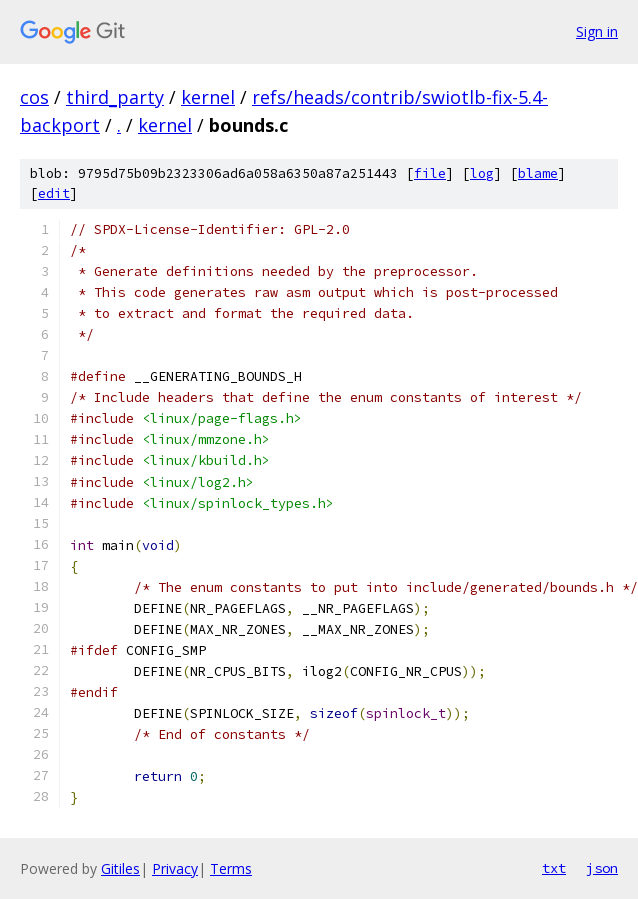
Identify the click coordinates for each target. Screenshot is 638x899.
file (430, 173)
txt (554, 868)
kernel (208, 97)
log (482, 173)
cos (34, 97)
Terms (231, 868)
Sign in (597, 31)
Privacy (175, 868)
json (602, 868)
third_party (115, 97)
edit (54, 193)
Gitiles (120, 868)
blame (538, 173)
